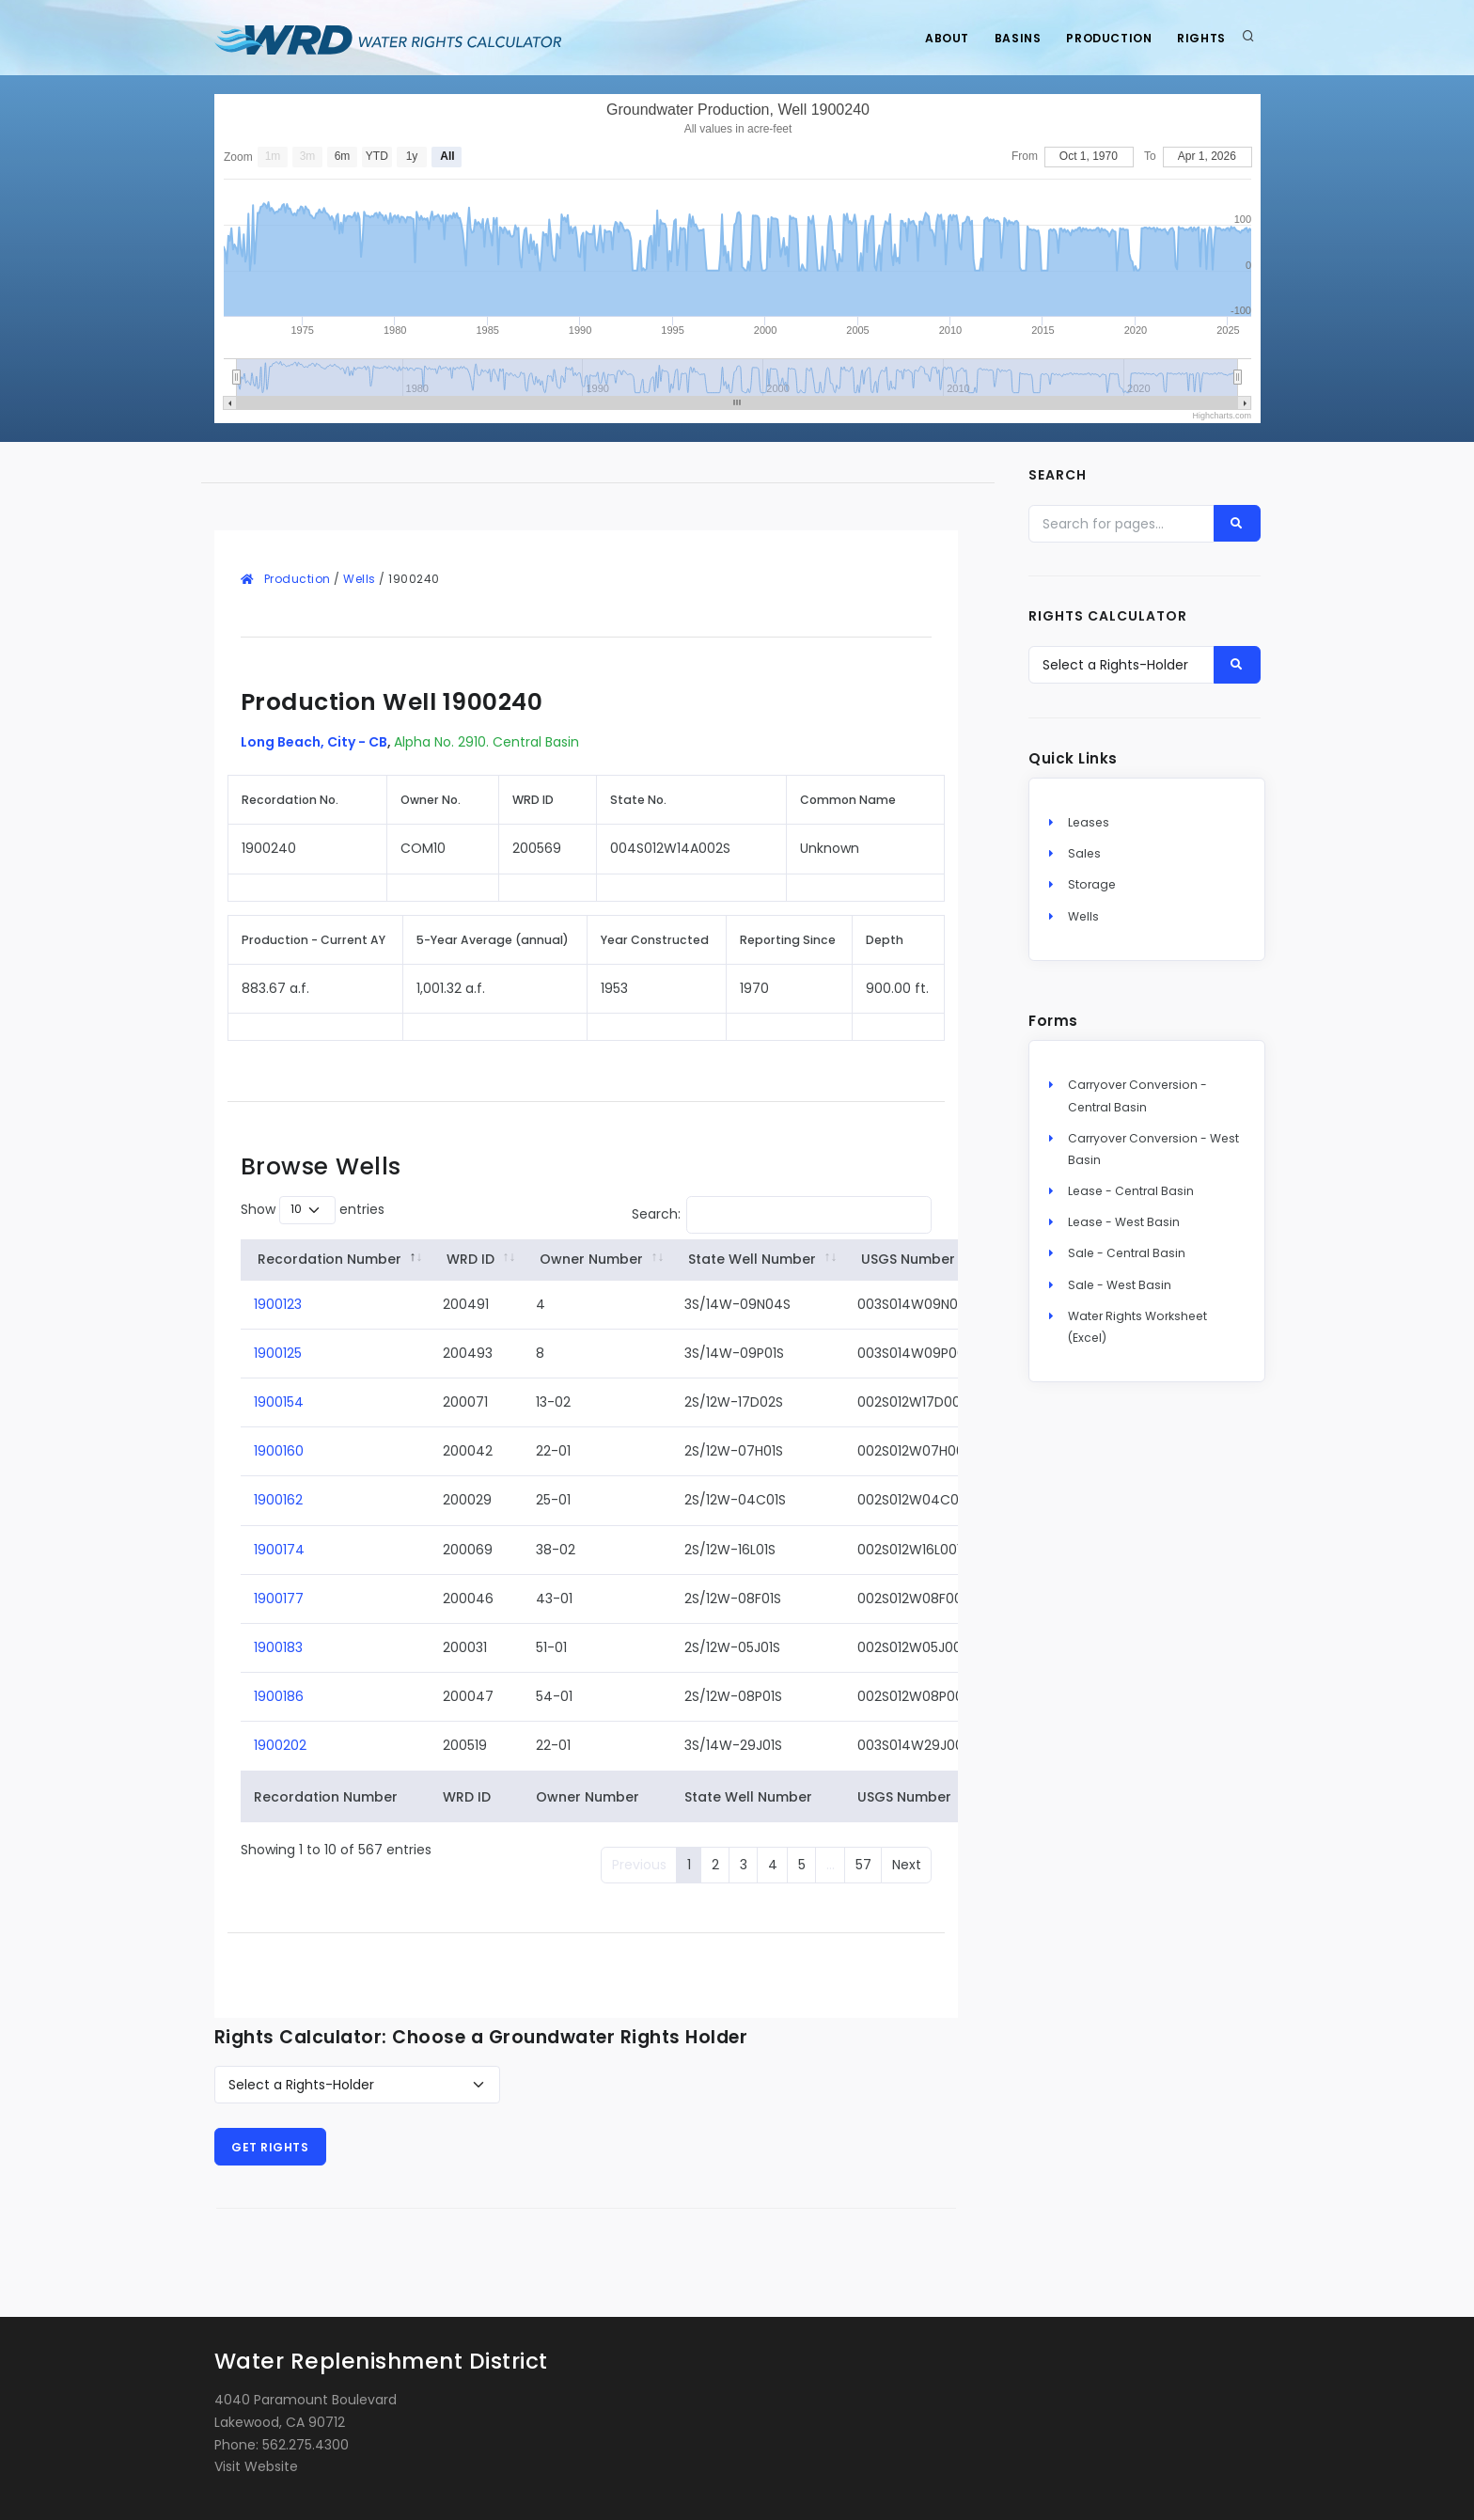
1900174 (279, 1549)
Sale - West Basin (1119, 1286)
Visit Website (256, 2466)
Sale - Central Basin (1126, 1255)
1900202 (280, 1745)
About (937, 38)
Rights (1200, 38)
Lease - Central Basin (1131, 1193)
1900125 (278, 1353)
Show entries (312, 1210)
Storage (1092, 886)
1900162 (278, 1499)
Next (906, 1864)
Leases (1088, 824)
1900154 (279, 1402)
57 (863, 1864)
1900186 (279, 1696)
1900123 (278, 1304)
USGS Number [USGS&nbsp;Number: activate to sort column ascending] (908, 1259)
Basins (1010, 38)
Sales (1084, 855)
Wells (359, 579)
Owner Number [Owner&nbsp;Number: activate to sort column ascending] (591, 1259)
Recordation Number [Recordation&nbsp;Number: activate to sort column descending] (329, 1259)
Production (1105, 38)
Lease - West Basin (1124, 1224)
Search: (782, 1215)
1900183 (278, 1647)
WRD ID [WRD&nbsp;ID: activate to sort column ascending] (470, 1259)
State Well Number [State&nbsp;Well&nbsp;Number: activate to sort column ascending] (752, 1259)
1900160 (279, 1450)
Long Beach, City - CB (314, 741)
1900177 (279, 1598)
